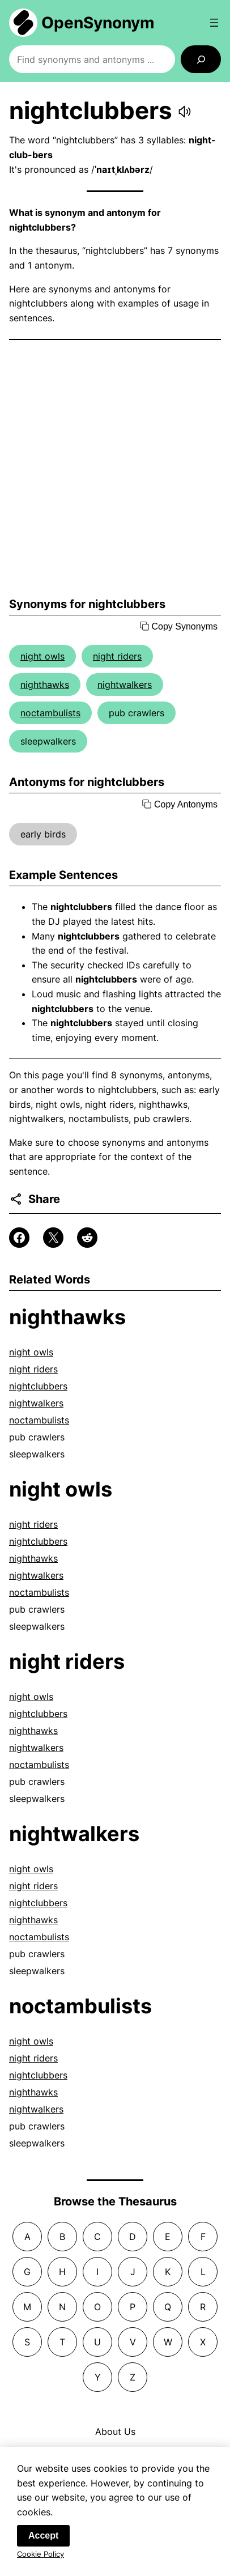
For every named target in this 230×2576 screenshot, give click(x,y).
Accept (43, 2536)
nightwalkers (124, 684)
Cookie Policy (40, 2554)
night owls (42, 656)
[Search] (201, 59)
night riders (117, 656)
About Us (115, 2431)
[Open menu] (214, 22)
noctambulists (50, 713)
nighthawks (44, 684)
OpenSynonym (98, 22)
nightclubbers (38, 1386)
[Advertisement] (115, 469)
